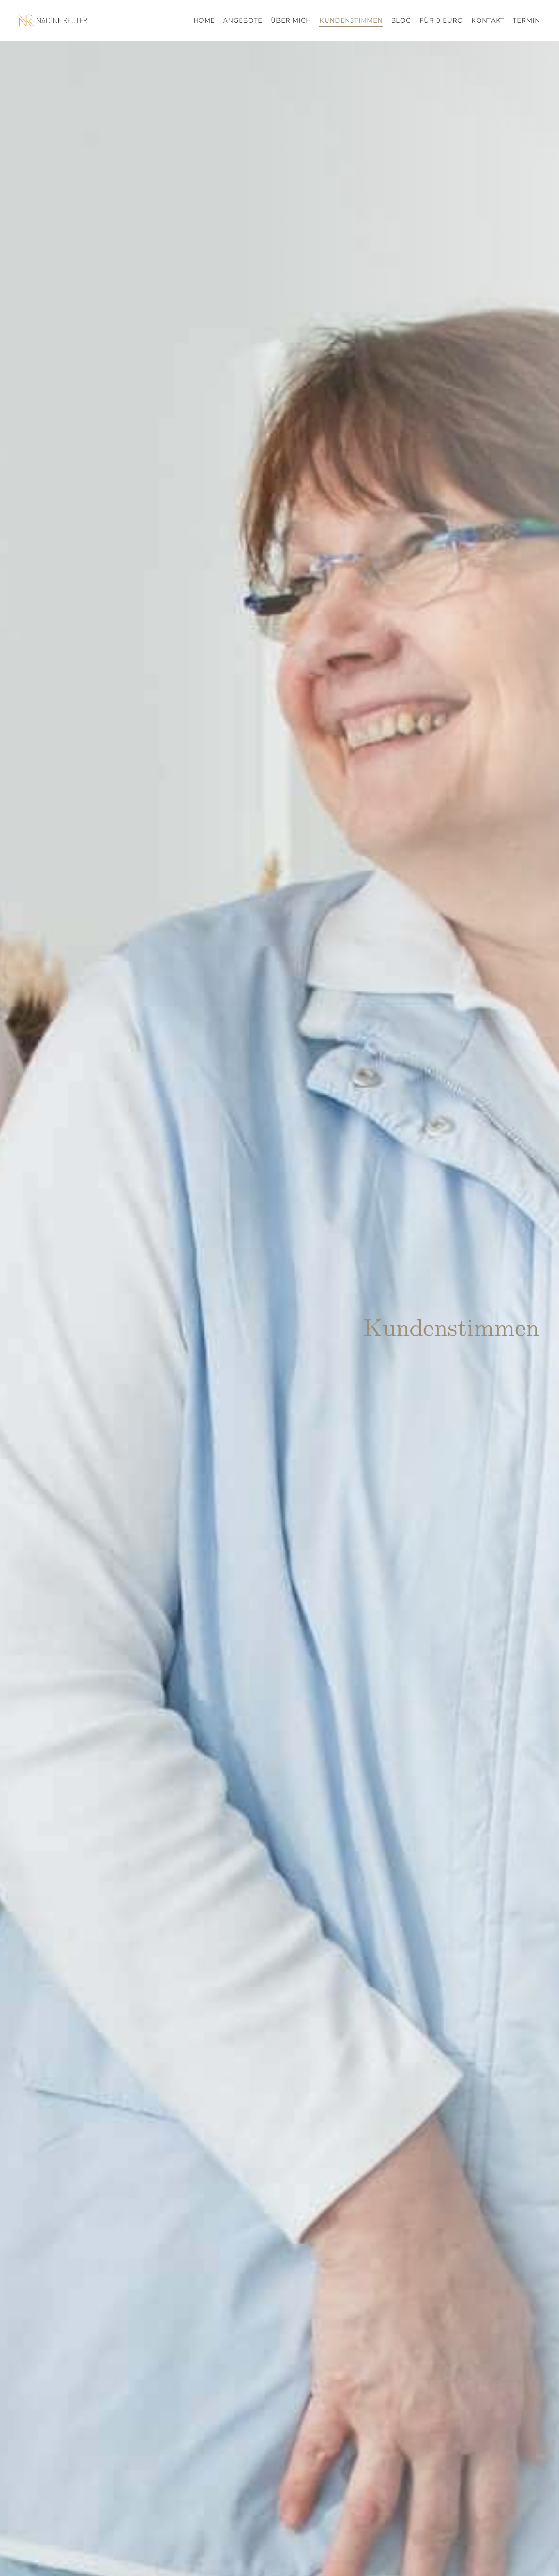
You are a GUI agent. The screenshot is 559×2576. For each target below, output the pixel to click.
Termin (526, 20)
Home (204, 20)
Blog (401, 20)
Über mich (291, 20)
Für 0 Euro (441, 20)
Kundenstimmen (351, 20)
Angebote (243, 20)
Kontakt (488, 20)
